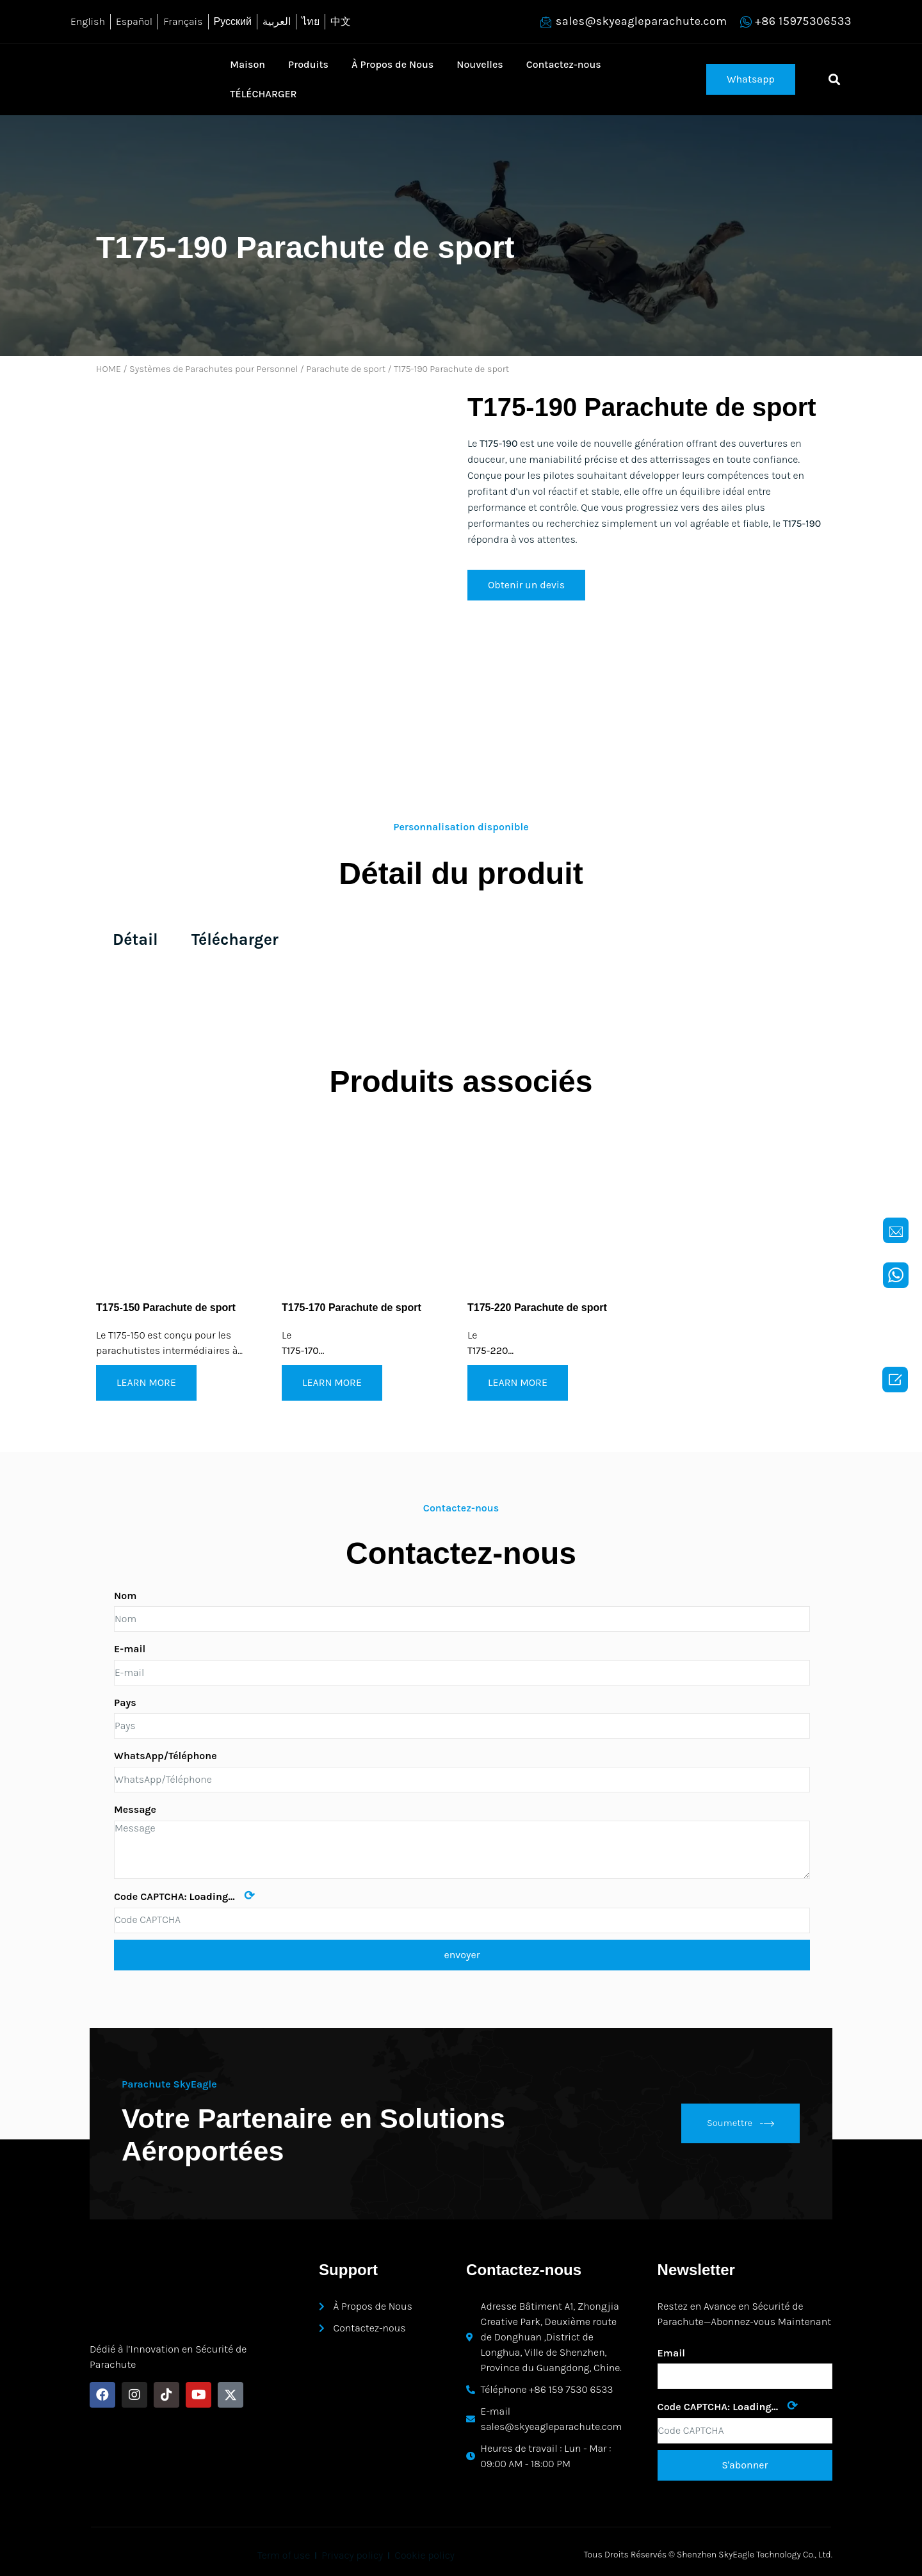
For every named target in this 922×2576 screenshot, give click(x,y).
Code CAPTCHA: (184, 1896)
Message (135, 1809)
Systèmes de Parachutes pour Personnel (213, 369)
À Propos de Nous (392, 64)
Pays (125, 1702)
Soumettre (740, 2123)
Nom (125, 1596)
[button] (750, 79)
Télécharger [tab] (235, 939)
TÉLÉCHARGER (263, 94)
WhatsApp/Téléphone (165, 1756)
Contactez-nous (563, 64)
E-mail (129, 1649)
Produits (308, 64)
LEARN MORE (146, 1382)
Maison (247, 64)
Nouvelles (480, 64)
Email (671, 2353)
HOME (108, 369)
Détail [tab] (135, 939)
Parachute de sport (345, 369)
